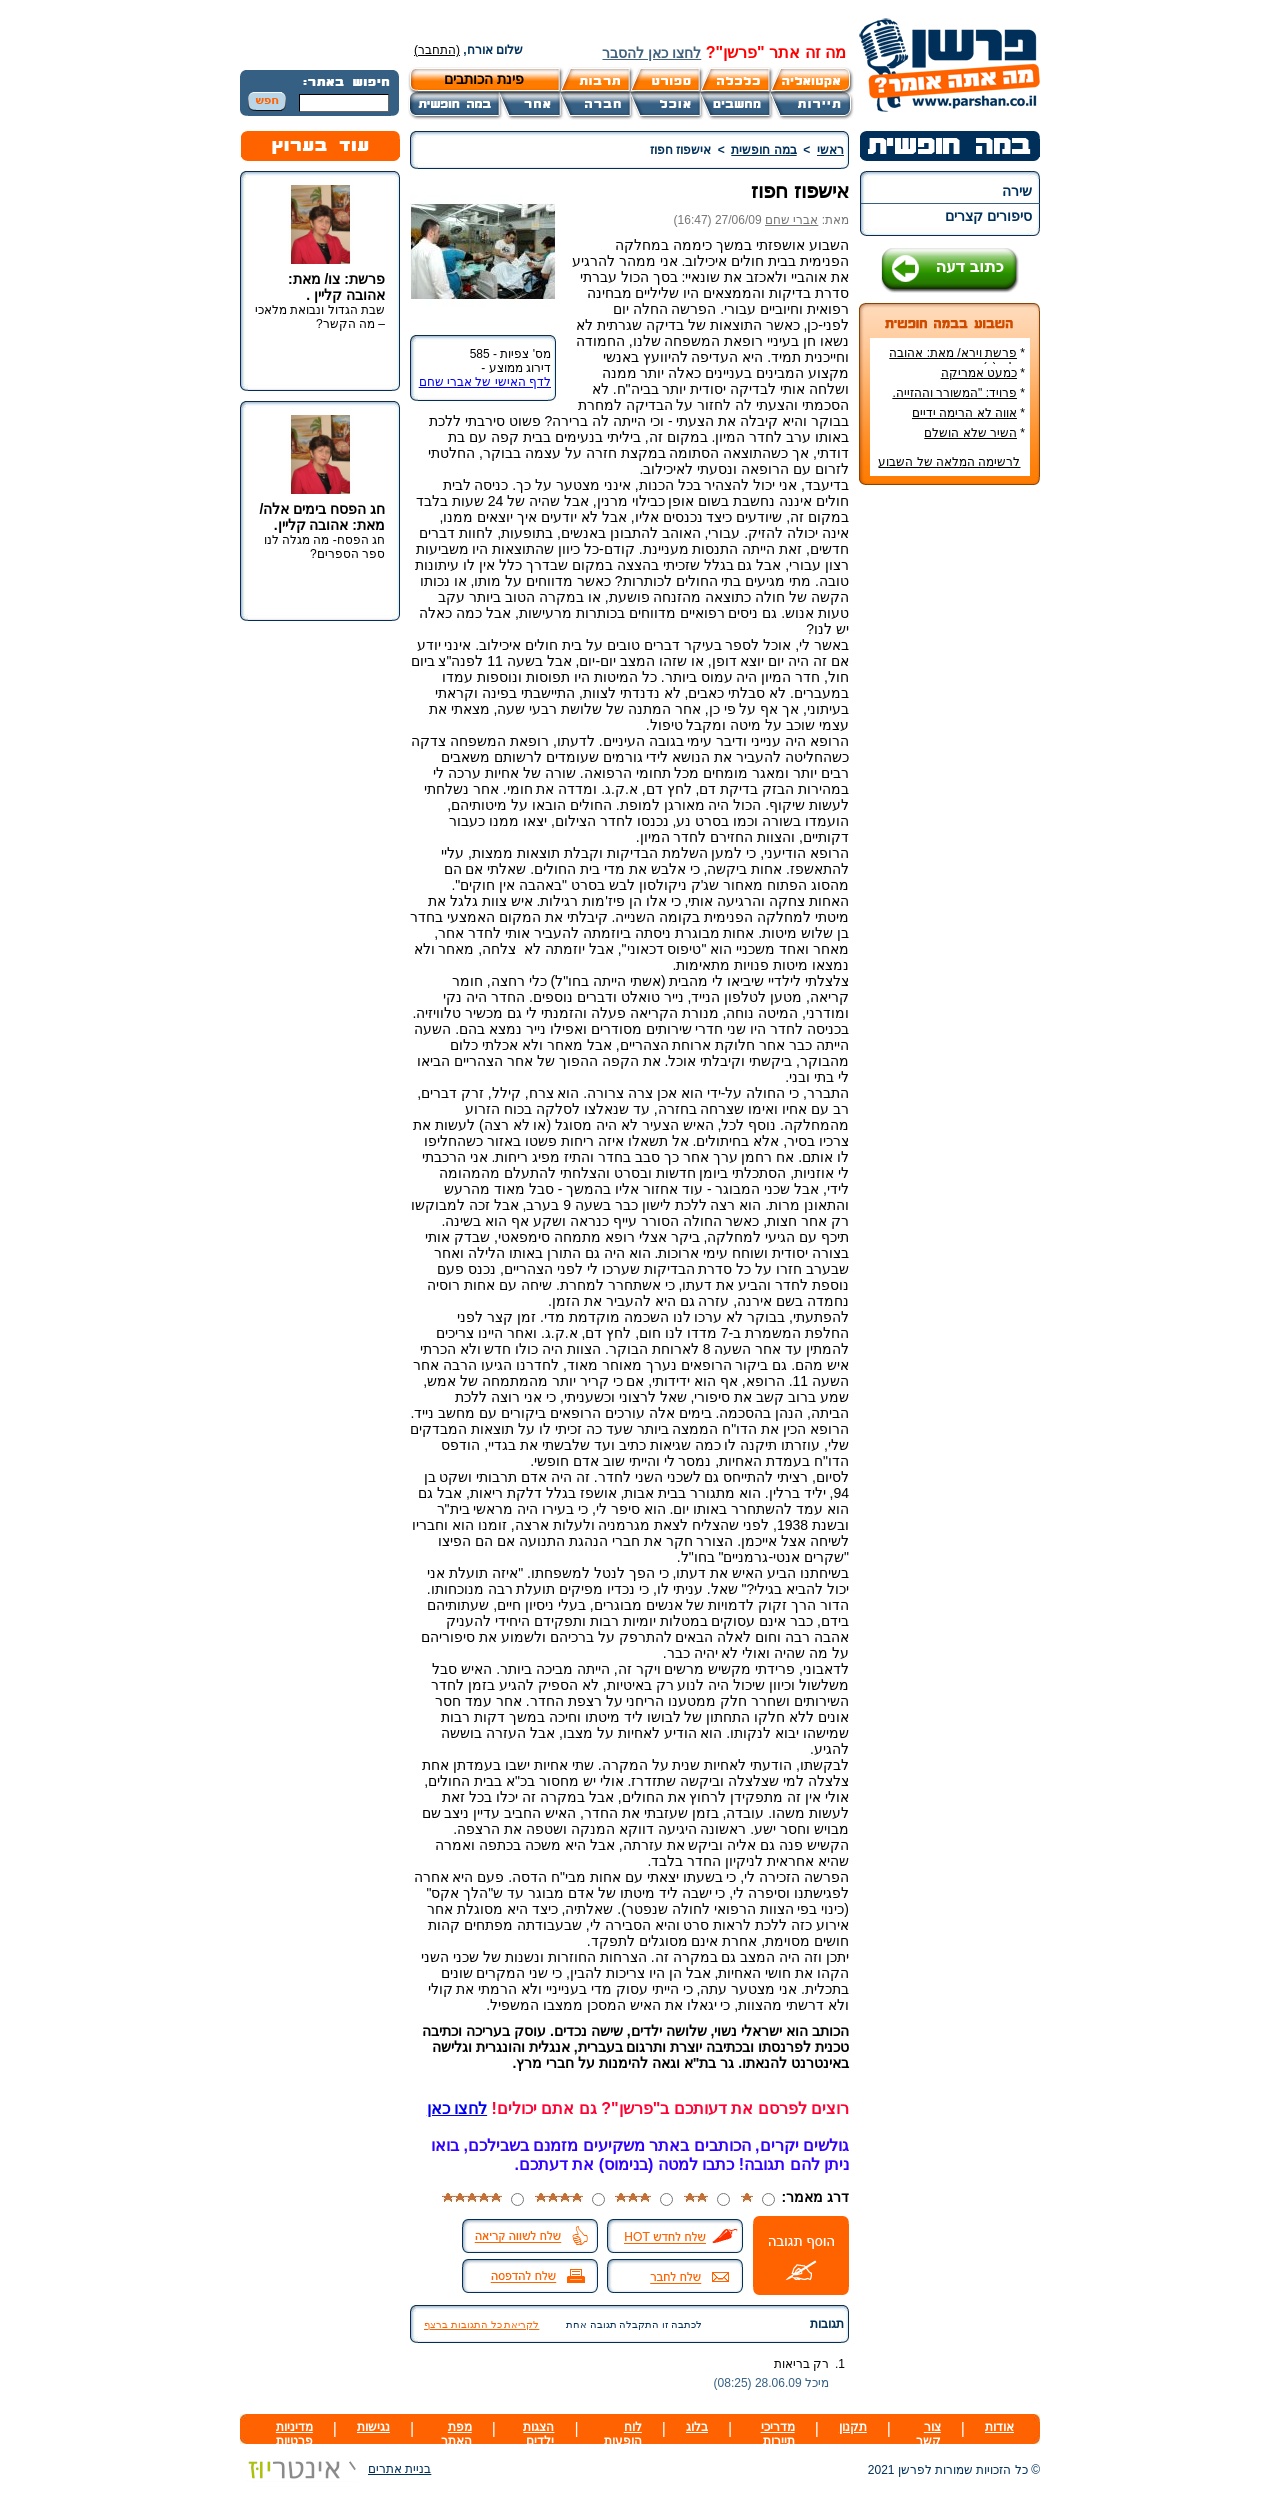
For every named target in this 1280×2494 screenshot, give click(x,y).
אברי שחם (791, 220)
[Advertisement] (950, 799)
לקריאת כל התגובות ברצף (481, 2324)
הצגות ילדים (538, 2434)
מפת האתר (456, 2434)
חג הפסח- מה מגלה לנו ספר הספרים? (324, 547)
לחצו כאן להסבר (651, 53)
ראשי (830, 150)
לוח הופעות (623, 2434)
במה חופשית (763, 150)
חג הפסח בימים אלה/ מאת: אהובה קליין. (322, 517)
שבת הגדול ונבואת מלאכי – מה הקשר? (320, 317)
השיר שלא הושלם (970, 433)
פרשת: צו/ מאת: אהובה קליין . (336, 287)
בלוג (697, 2427)
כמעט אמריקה (979, 373)
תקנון (853, 2427)
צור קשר (928, 2434)
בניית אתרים (335, 2469)
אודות (999, 2427)
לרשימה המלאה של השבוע (949, 462)
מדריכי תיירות (778, 2434)
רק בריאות (801, 2364)
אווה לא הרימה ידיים (964, 413)
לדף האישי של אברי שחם (485, 382)
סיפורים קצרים (988, 216)
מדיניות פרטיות (294, 2434)
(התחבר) (437, 50)
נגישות (373, 2427)
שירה (1017, 191)
